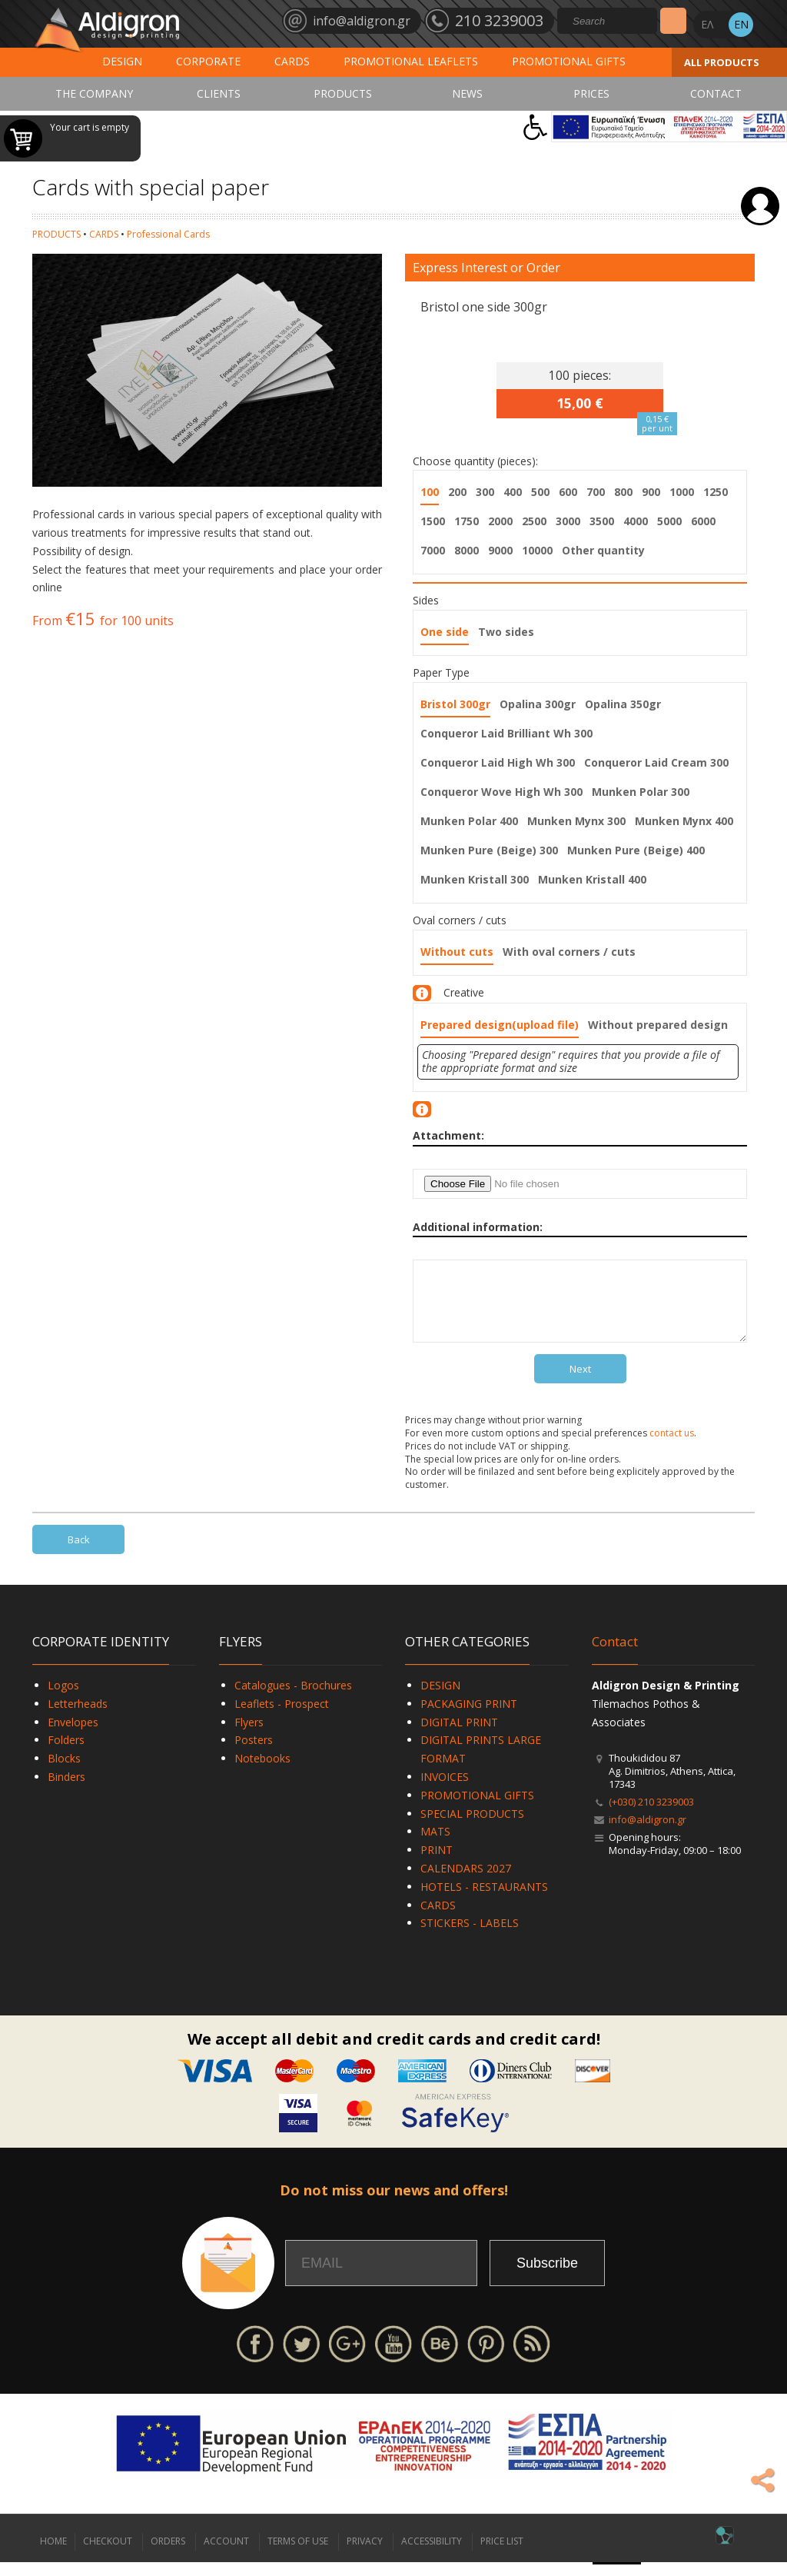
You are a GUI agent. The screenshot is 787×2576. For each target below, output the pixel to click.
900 (651, 491)
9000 (500, 550)
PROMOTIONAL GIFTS (569, 61)
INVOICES (444, 1790)
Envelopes (73, 1736)
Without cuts (456, 951)
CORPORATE (208, 61)
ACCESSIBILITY (431, 2554)
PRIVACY (365, 2554)
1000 (681, 491)
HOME (53, 2554)
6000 (703, 521)
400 (512, 491)
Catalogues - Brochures (293, 1699)
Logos (63, 1699)
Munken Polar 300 (640, 791)
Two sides (506, 631)
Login (760, 206)
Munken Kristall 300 (474, 879)
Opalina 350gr (623, 704)
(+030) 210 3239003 (651, 1815)
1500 (432, 521)
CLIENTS (219, 93)
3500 (601, 521)
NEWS (467, 93)
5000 (669, 521)
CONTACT (716, 93)
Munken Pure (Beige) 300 (489, 850)
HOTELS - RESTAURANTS (484, 1900)
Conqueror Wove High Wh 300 (501, 791)
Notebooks (262, 1772)
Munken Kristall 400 (592, 879)
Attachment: (448, 1135)
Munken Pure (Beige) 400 (636, 850)
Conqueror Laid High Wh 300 (497, 762)
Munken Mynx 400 (684, 821)
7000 (432, 550)
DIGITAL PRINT (459, 1736)
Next (580, 1383)
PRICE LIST (501, 2554)
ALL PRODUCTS (721, 62)
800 (623, 491)
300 (485, 491)
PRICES (591, 93)
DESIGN (122, 61)
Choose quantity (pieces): (475, 461)
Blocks (64, 1772)
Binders (66, 1790)
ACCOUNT (226, 2554)
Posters (253, 1753)
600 (568, 491)
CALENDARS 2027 (465, 1882)
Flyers (249, 1736)
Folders (66, 1753)
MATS (435, 1845)
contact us (671, 1446)
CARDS (292, 61)
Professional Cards (168, 234)
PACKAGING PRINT (468, 1717)
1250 (715, 491)
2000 (500, 521)
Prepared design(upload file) (499, 1024)
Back (79, 1553)
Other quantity (603, 550)
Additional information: (478, 1227)
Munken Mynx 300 (576, 821)
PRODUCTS (343, 93)
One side (444, 631)
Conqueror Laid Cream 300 (656, 762)
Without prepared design (658, 1024)
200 (457, 491)
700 (595, 491)
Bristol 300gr (455, 704)
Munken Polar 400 (469, 821)
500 (540, 491)
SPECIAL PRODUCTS (472, 1827)
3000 (568, 521)
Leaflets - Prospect (281, 1717)
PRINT (436, 1863)
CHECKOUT (107, 2554)
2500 (534, 521)
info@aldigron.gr (647, 1833)
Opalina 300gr (538, 704)
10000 (537, 550)
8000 (466, 550)
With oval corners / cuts (569, 951)
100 (429, 491)
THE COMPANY (94, 93)
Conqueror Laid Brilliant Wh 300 (506, 733)
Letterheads (78, 1717)
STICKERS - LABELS (469, 1936)
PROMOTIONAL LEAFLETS (411, 61)
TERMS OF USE (297, 2554)
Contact (615, 1655)
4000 (635, 521)
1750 (466, 521)
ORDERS (168, 2554)
